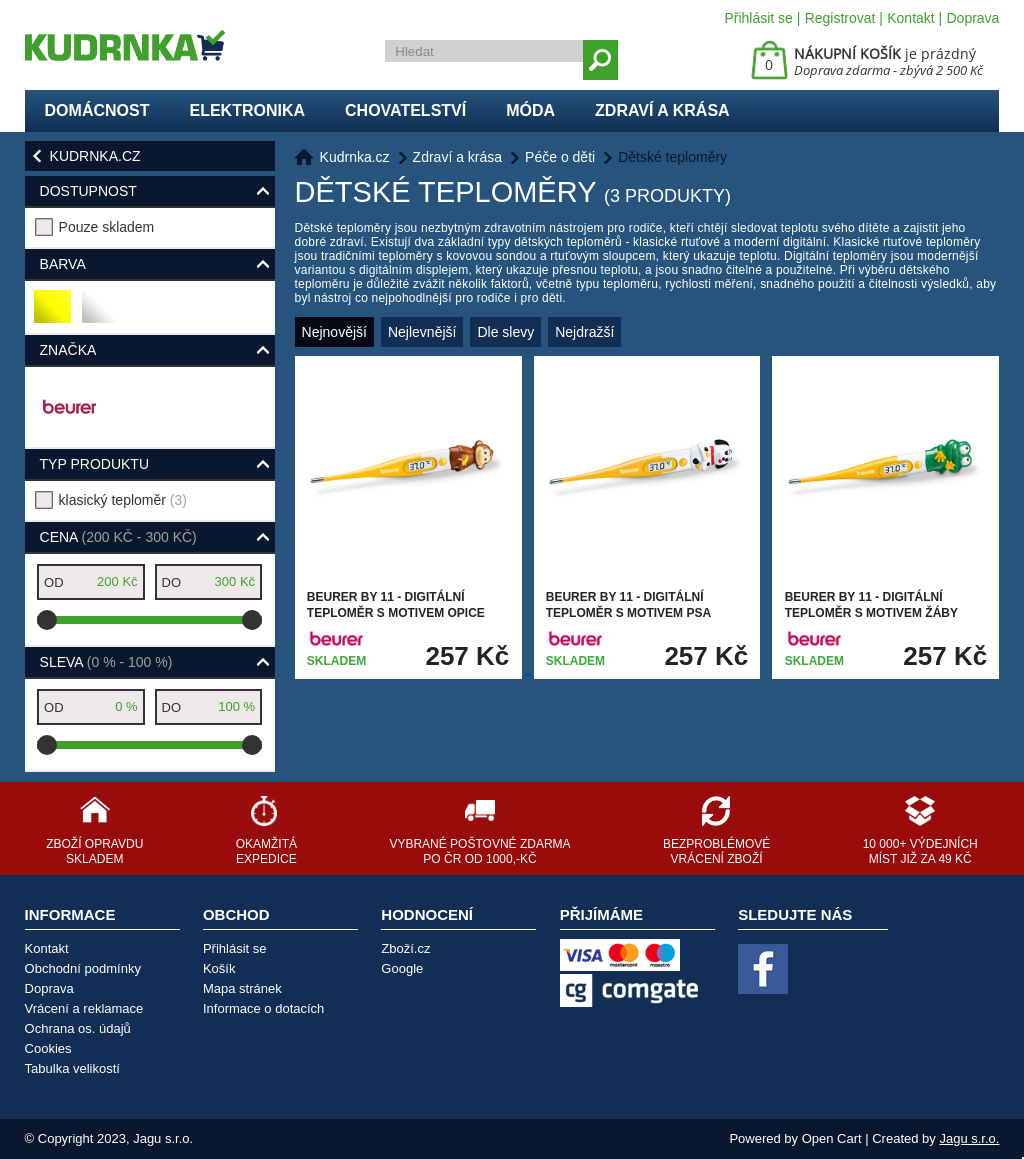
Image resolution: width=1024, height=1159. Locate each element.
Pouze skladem (107, 227)
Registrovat (840, 18)
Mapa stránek (242, 988)
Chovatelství (405, 110)
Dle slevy (505, 332)
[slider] (47, 620)
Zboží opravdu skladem (94, 851)
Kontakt (910, 18)
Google (402, 968)
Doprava (972, 18)
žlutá (53, 314)
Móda (530, 110)
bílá (98, 314)
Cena (118, 537)
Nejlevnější (422, 332)
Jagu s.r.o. (969, 1138)
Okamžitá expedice (266, 851)
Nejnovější (334, 332)
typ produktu (94, 464)
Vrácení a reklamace (84, 1008)
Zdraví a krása (662, 110)
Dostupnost (88, 191)
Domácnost (97, 110)
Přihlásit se (758, 18)
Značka (68, 350)
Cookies (48, 1048)
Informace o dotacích (263, 1008)
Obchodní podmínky (83, 968)
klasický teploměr (123, 500)
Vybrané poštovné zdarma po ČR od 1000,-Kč (479, 851)
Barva (63, 264)
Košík (219, 968)
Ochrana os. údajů (78, 1028)
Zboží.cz (405, 948)
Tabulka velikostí (72, 1068)
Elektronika (247, 110)
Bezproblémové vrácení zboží (716, 851)
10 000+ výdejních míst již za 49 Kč (920, 851)
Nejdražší (584, 332)
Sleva (106, 662)
